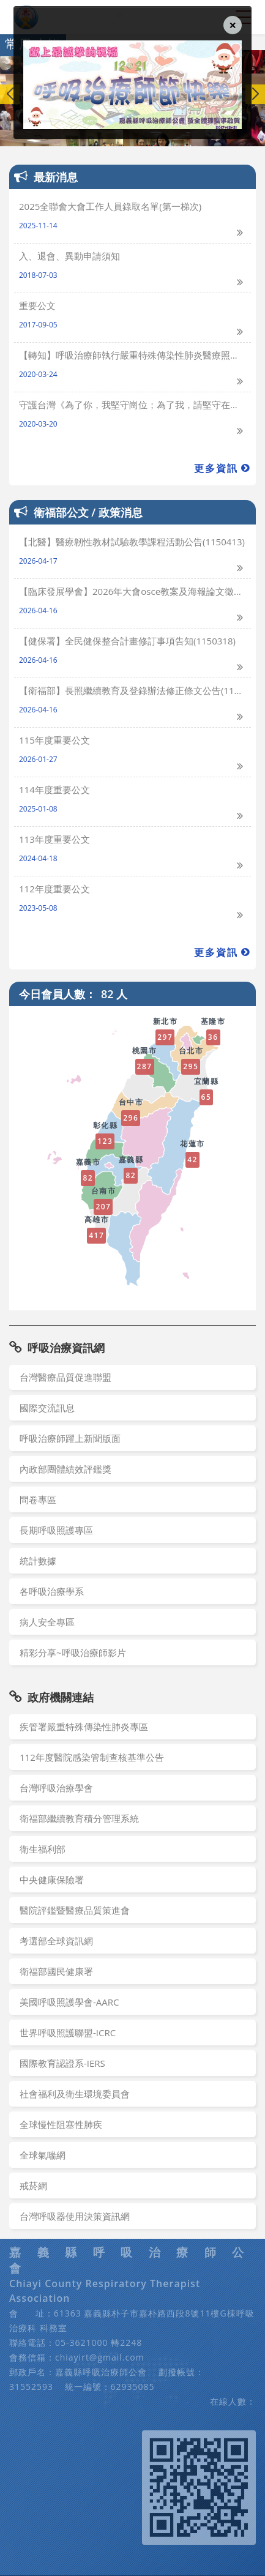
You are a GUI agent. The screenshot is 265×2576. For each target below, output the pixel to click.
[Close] (232, 25)
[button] (255, 94)
